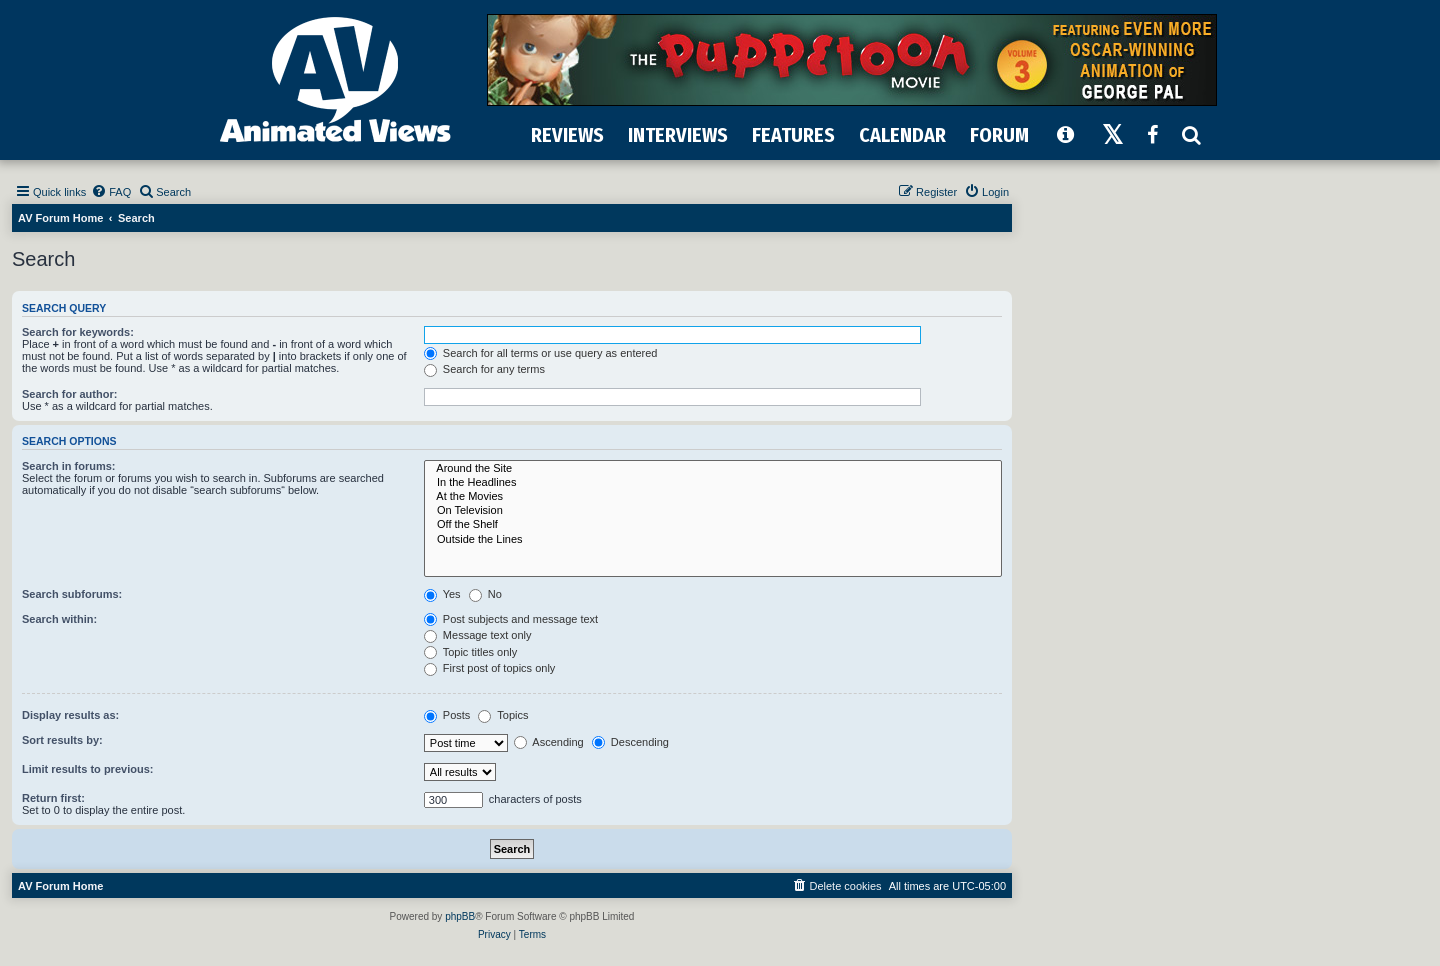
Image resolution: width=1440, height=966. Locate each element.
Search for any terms (484, 369)
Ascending (549, 742)
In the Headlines (713, 483)
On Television (713, 511)
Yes (442, 594)
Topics (503, 715)
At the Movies (713, 497)
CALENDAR (902, 135)
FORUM (999, 135)
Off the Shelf (713, 525)
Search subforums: (72, 594)
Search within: (59, 619)
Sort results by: (62, 740)
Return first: (53, 798)
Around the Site (713, 469)
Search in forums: (69, 466)
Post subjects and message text (511, 619)
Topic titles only (470, 652)
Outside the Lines (713, 540)
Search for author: (69, 394)
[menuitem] (111, 192)
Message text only (478, 635)
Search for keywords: (78, 332)
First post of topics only (490, 668)
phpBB (460, 916)
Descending (630, 742)
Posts (447, 715)
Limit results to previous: (87, 769)
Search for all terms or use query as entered (541, 353)
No (485, 594)
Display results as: (70, 715)
